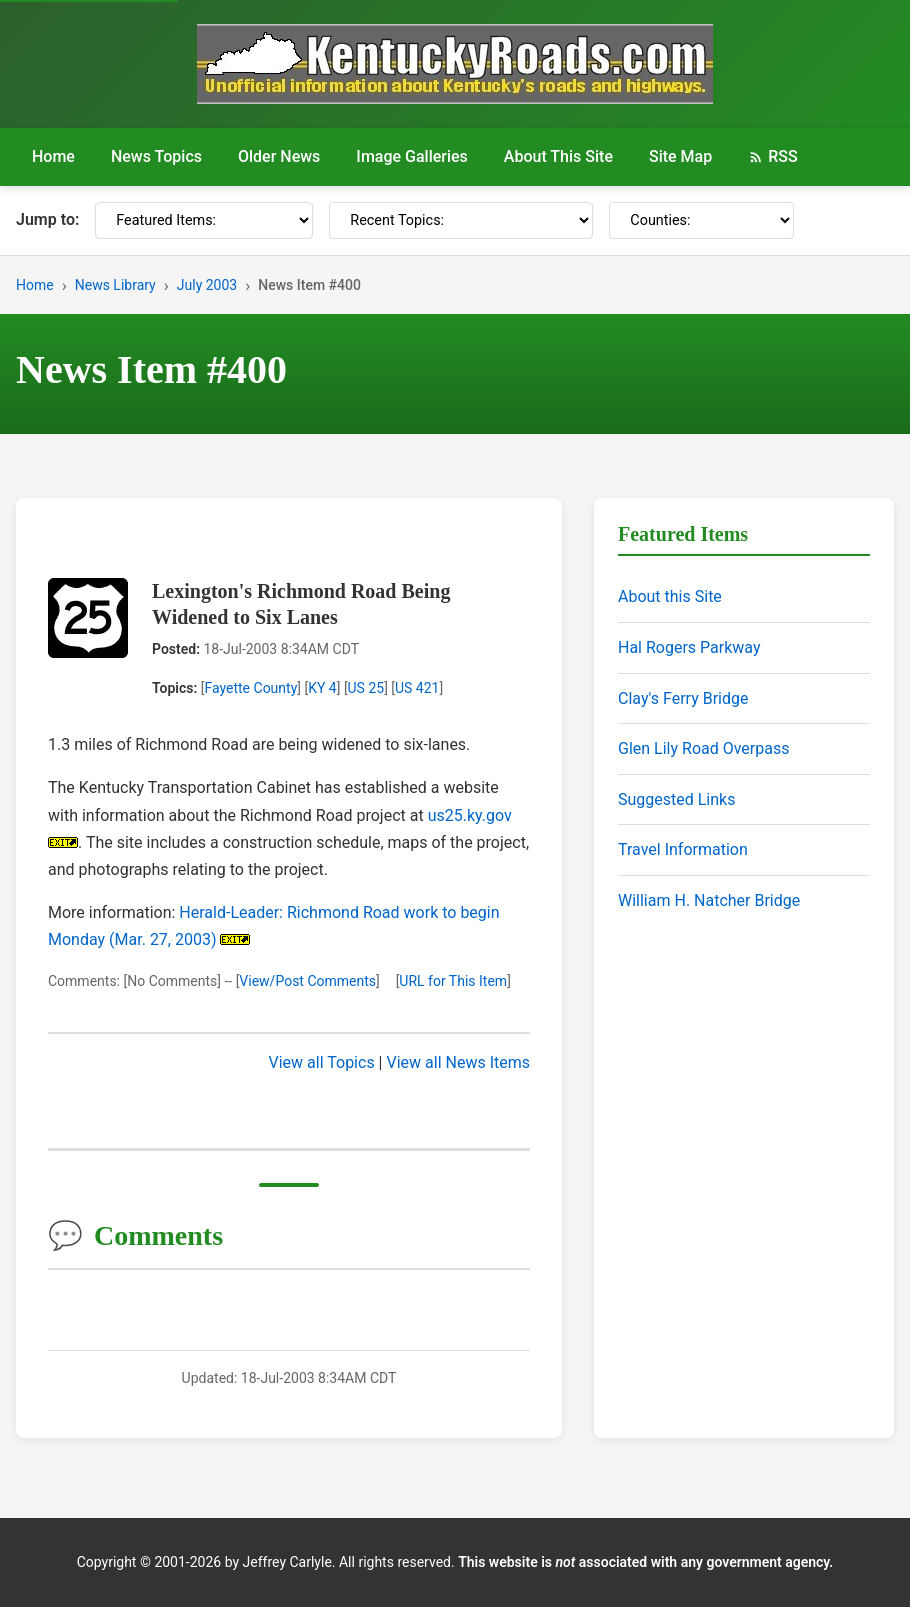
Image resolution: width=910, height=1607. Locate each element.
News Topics (156, 156)
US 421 (417, 688)
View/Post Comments (307, 981)
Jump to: (47, 219)
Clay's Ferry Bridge (683, 698)
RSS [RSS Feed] (772, 156)
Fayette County (250, 688)
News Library (115, 285)
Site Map (680, 156)
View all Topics (322, 1062)
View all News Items (458, 1062)
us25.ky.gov (470, 815)
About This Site (558, 156)
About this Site (670, 596)
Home (53, 156)
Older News (279, 156)
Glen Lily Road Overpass (703, 748)
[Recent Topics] (461, 220)
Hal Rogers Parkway (689, 647)
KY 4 (322, 688)
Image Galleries (412, 156)
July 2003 (207, 285)
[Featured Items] (204, 220)
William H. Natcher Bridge (709, 900)
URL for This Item (453, 981)
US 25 (366, 688)
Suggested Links (676, 799)
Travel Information (683, 849)
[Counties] (701, 220)
